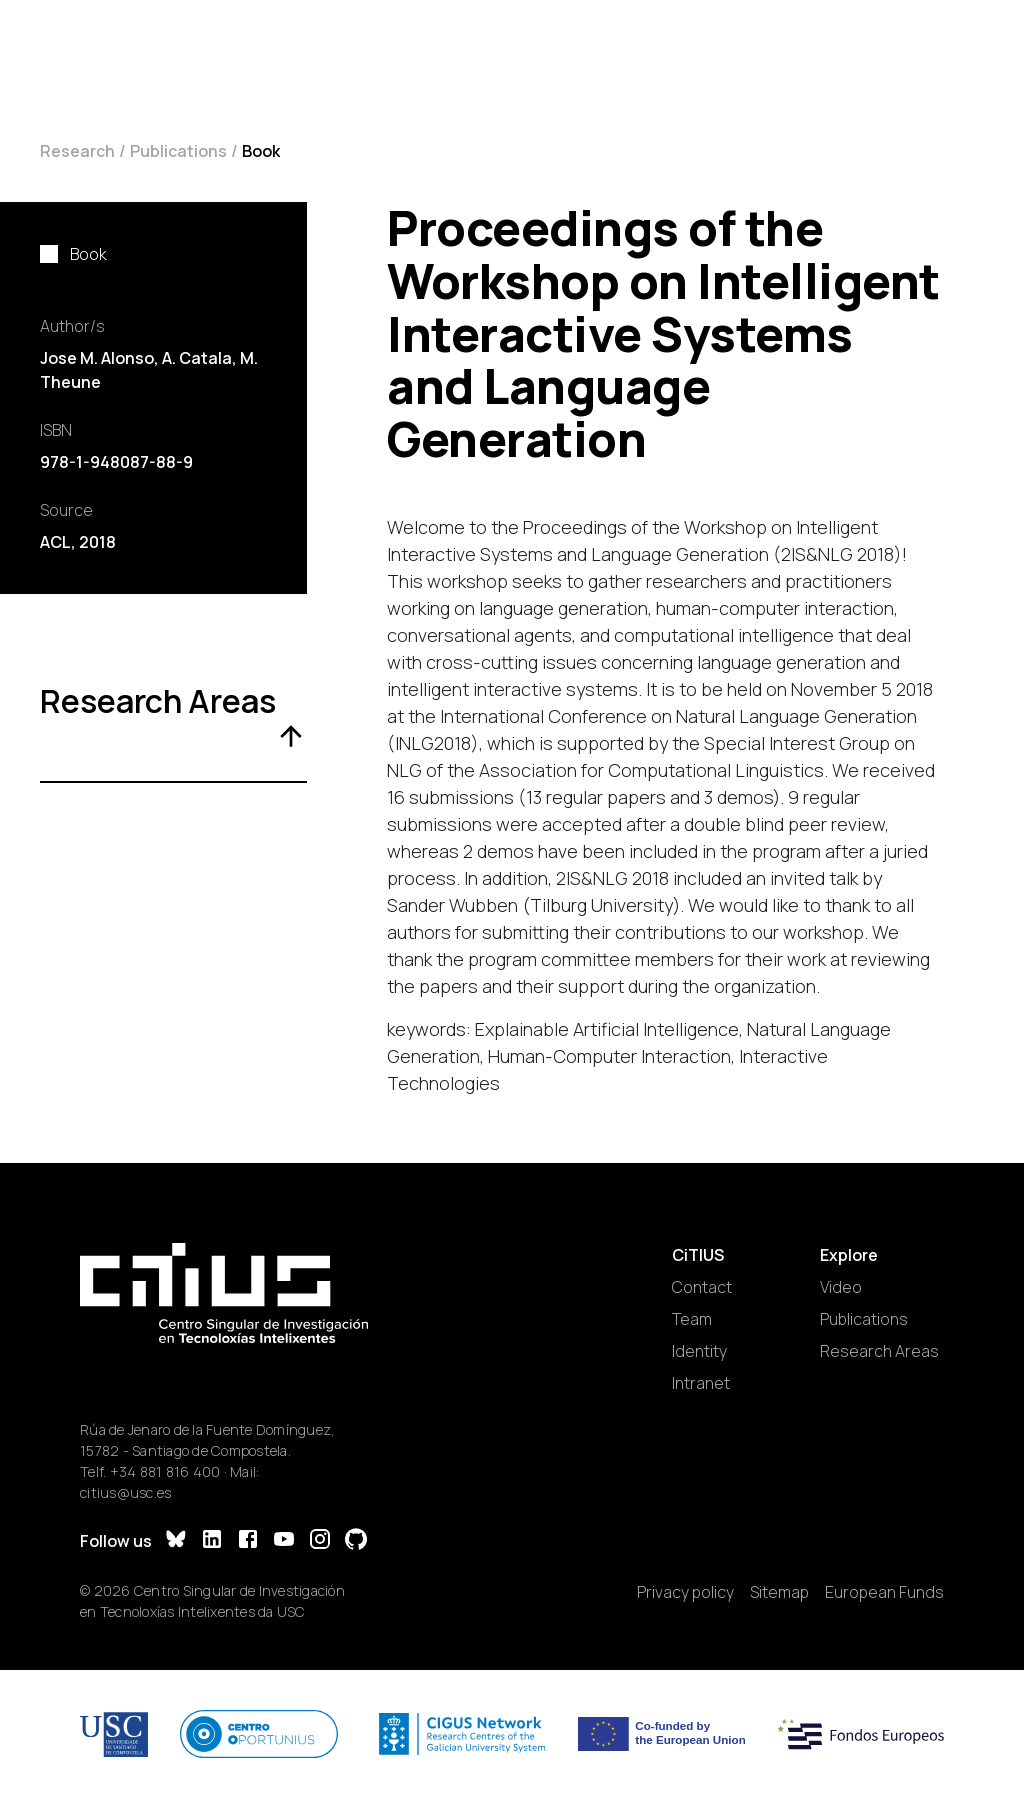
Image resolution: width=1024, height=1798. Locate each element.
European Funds (884, 1592)
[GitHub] (356, 1541)
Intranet (701, 1383)
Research (77, 151)
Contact (702, 1287)
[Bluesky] (176, 1541)
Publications (178, 151)
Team (692, 1319)
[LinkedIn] (212, 1541)
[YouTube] (284, 1541)
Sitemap (779, 1592)
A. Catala (197, 358)
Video (841, 1287)
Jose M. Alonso (97, 358)
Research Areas (879, 1351)
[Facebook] (248, 1541)
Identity (699, 1351)
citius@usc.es (125, 1492)
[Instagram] (320, 1541)
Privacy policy (685, 1592)
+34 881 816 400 (165, 1471)
